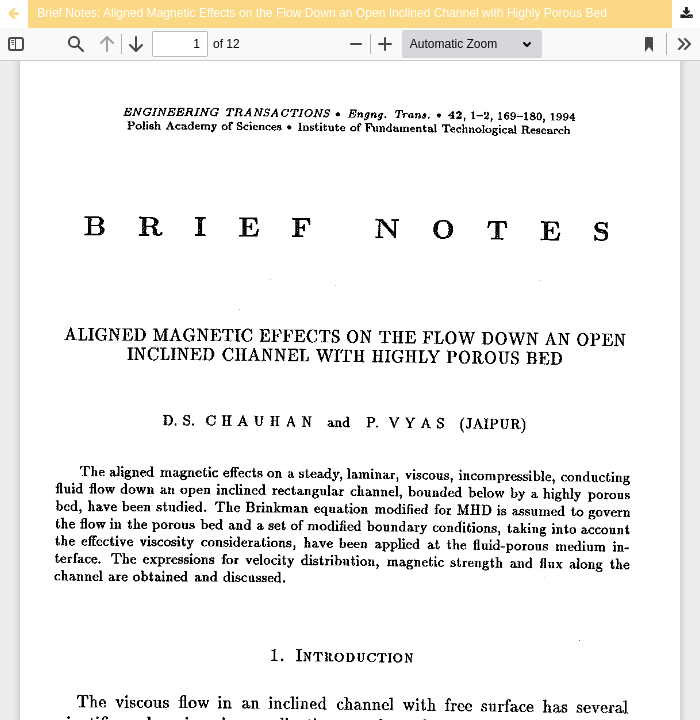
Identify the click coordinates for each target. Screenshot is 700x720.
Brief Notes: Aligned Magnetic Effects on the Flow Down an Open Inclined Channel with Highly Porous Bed (322, 13)
